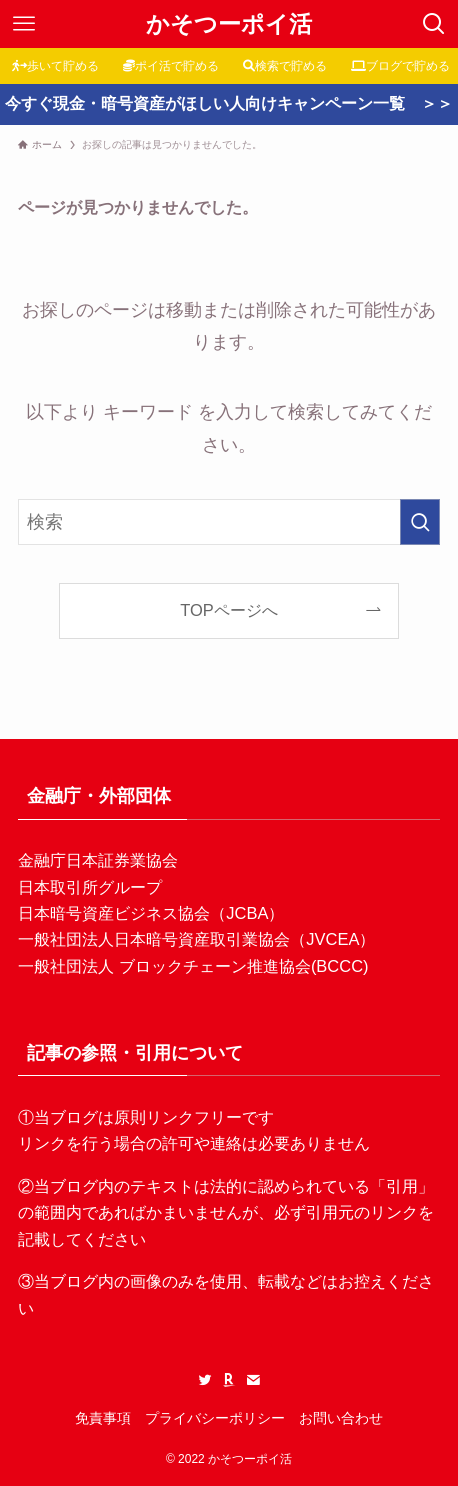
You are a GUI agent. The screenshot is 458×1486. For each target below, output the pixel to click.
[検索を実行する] (420, 522)
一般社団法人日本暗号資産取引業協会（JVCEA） (196, 939)
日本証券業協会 (122, 860)
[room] (229, 1380)
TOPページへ (229, 610)
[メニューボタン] (24, 24)
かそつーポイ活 (229, 24)
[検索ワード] (228, 522)
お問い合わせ (341, 1418)
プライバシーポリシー (215, 1418)
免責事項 (103, 1418)
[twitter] (205, 1380)
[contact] (253, 1380)
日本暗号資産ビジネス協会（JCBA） (151, 913)
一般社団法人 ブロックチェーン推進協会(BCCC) (193, 966)
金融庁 (42, 860)
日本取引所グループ (90, 887)
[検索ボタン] (434, 24)
